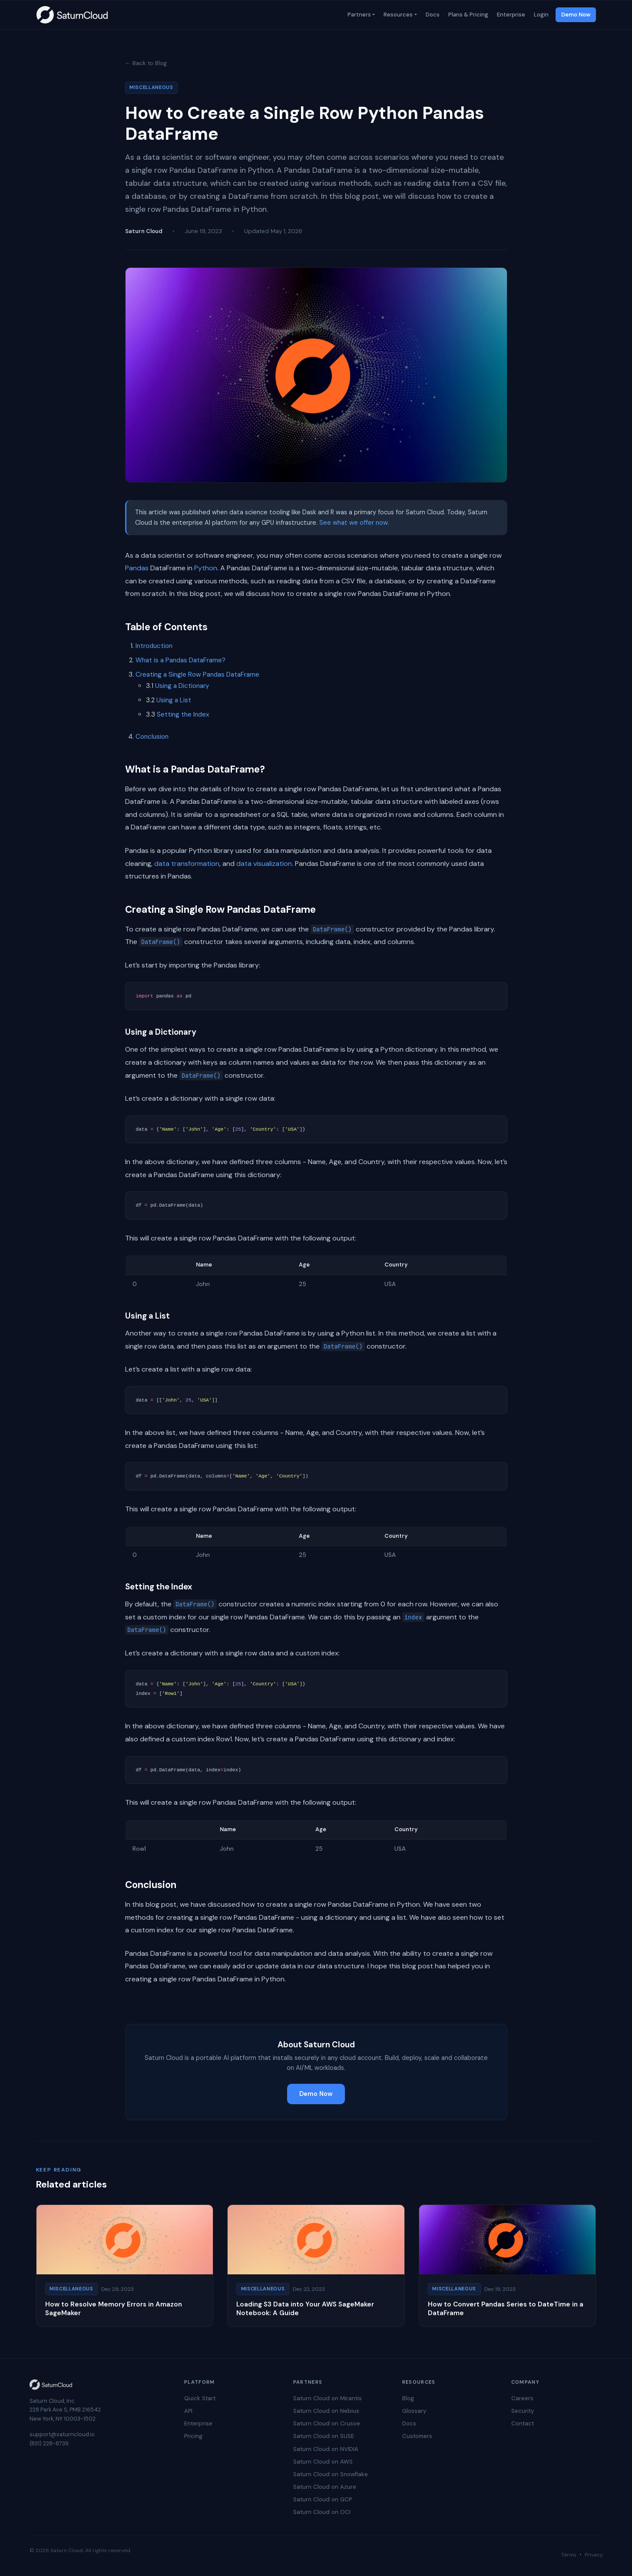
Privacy (594, 2554)
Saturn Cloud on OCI (322, 2512)
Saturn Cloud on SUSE (323, 2436)
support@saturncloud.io (62, 2434)
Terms (568, 2554)
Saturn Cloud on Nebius (326, 2411)
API (188, 2411)
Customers (417, 2436)
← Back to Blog (146, 63)
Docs (432, 14)
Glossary (414, 2411)
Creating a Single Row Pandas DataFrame (197, 674)
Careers (522, 2398)
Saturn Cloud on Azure (324, 2486)
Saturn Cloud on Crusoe (326, 2423)
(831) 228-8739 (49, 2443)
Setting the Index (183, 714)
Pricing (193, 2436)
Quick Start (199, 2398)
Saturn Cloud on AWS (323, 2461)
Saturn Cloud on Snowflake (330, 2474)
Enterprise (510, 14)
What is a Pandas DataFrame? (180, 660)
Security (522, 2411)
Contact (522, 2423)
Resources (397, 14)
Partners (358, 14)
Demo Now (575, 14)
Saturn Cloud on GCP (322, 2499)
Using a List (173, 700)
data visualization (264, 863)
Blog (408, 2398)
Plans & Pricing (467, 14)
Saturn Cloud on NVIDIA (325, 2449)
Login (540, 14)
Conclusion (152, 736)
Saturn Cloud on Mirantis (327, 2398)
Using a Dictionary (182, 685)
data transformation (186, 863)
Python (205, 567)
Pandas (137, 567)
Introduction (154, 646)
